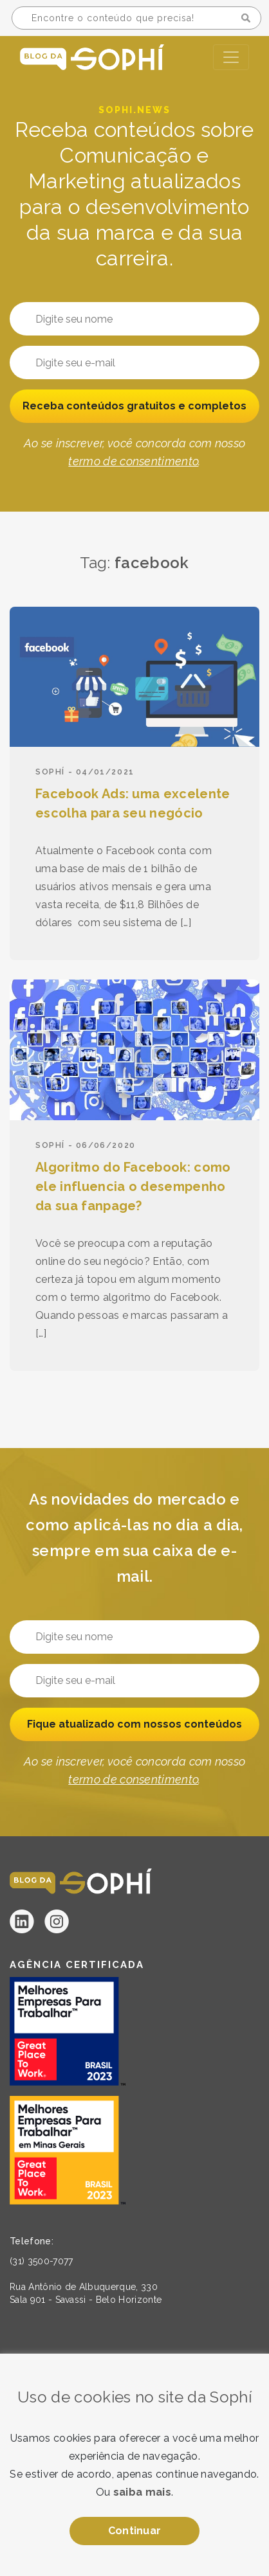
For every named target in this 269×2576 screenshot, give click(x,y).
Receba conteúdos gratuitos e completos (134, 406)
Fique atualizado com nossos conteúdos (134, 1724)
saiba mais (142, 2492)
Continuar (135, 2531)
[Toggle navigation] (231, 57)
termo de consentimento (133, 461)
